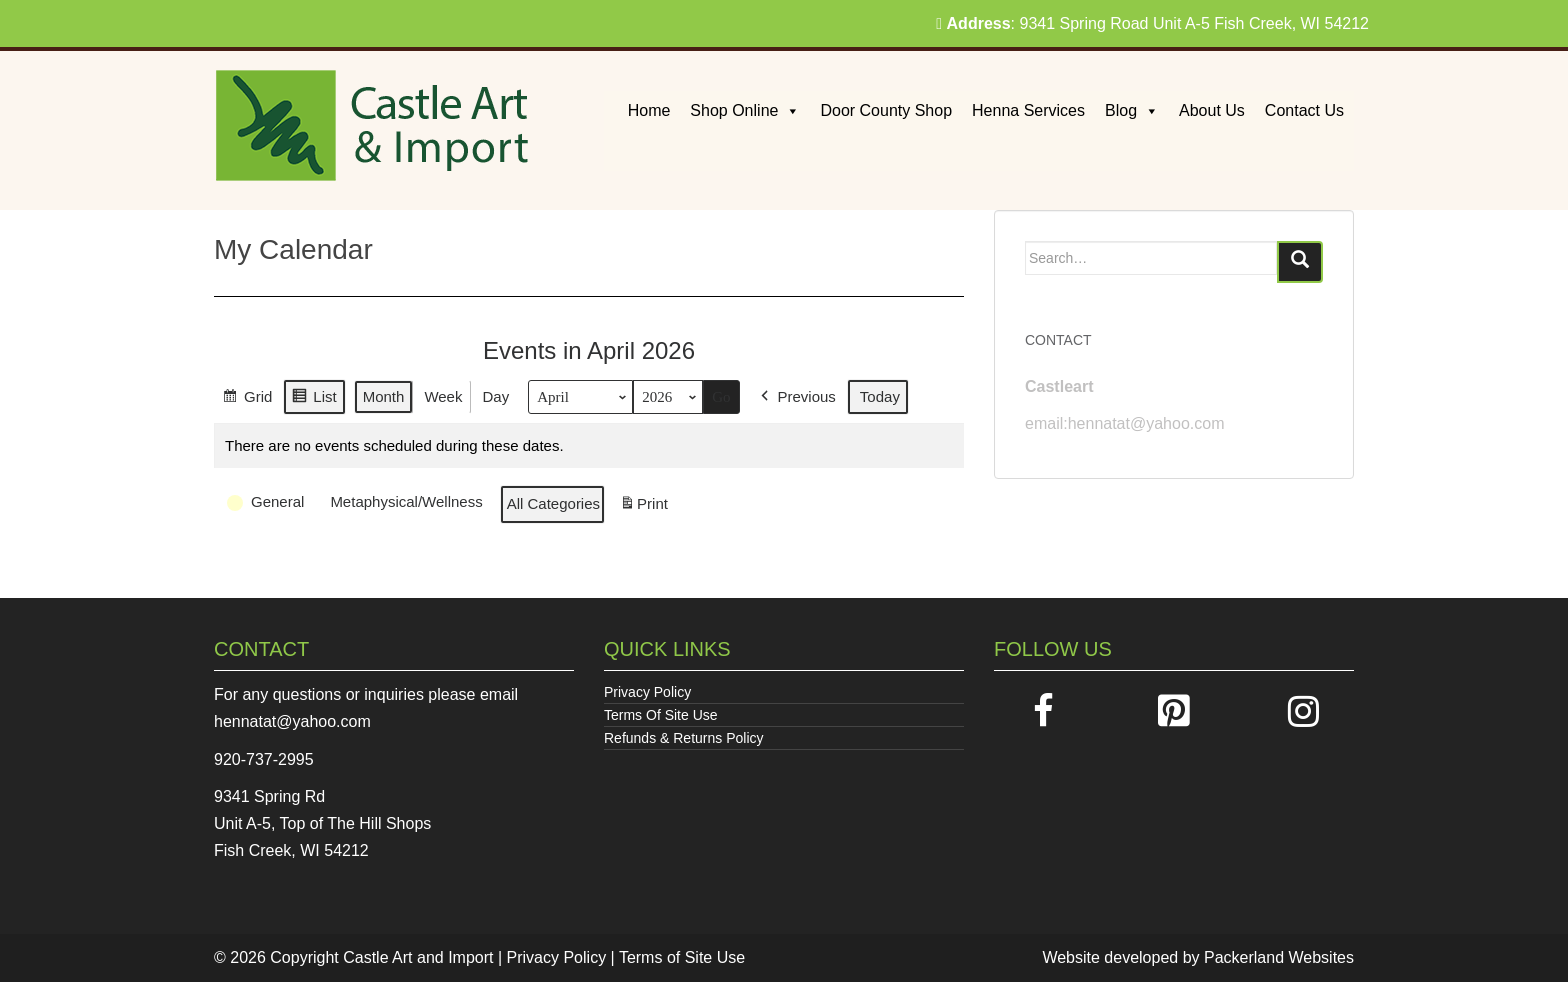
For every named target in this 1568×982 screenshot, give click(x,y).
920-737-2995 (264, 759)
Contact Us (1304, 110)
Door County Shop (886, 110)
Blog (1132, 110)
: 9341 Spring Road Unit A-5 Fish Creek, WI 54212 (1152, 23)
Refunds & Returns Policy (684, 738)
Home (649, 110)
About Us (1212, 110)
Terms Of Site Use (661, 715)
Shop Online (745, 110)
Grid (247, 399)
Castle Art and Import (418, 957)
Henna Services (1028, 110)
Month (384, 396)
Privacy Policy (647, 692)
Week (443, 396)
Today (880, 396)
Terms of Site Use (682, 957)
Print (643, 507)
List (313, 399)
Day (495, 396)
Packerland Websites (1279, 957)
